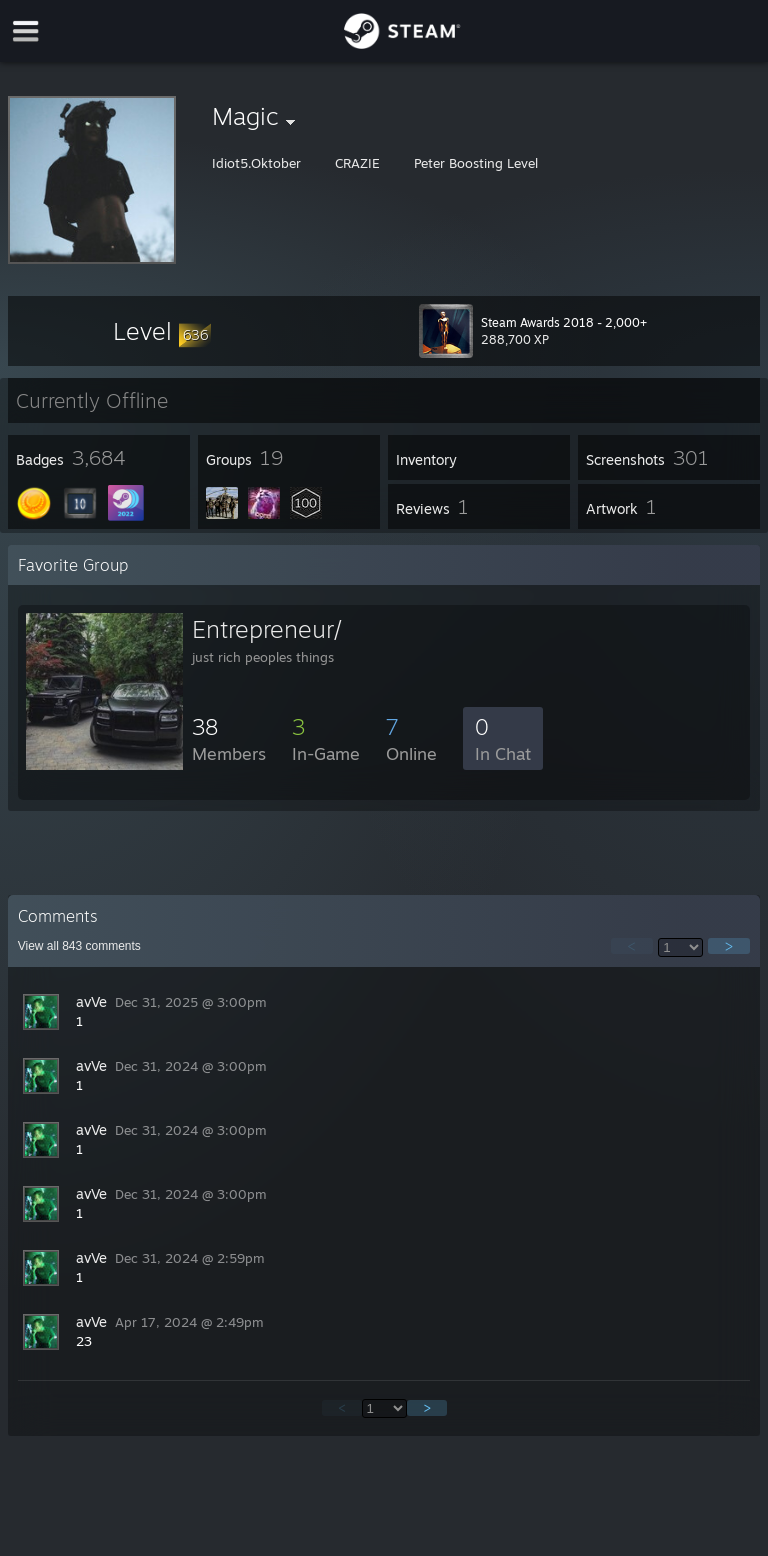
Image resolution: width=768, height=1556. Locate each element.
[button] (162, 331)
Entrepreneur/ (267, 629)
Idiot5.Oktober (258, 163)
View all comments (79, 946)
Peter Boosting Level (476, 163)
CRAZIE (359, 163)
